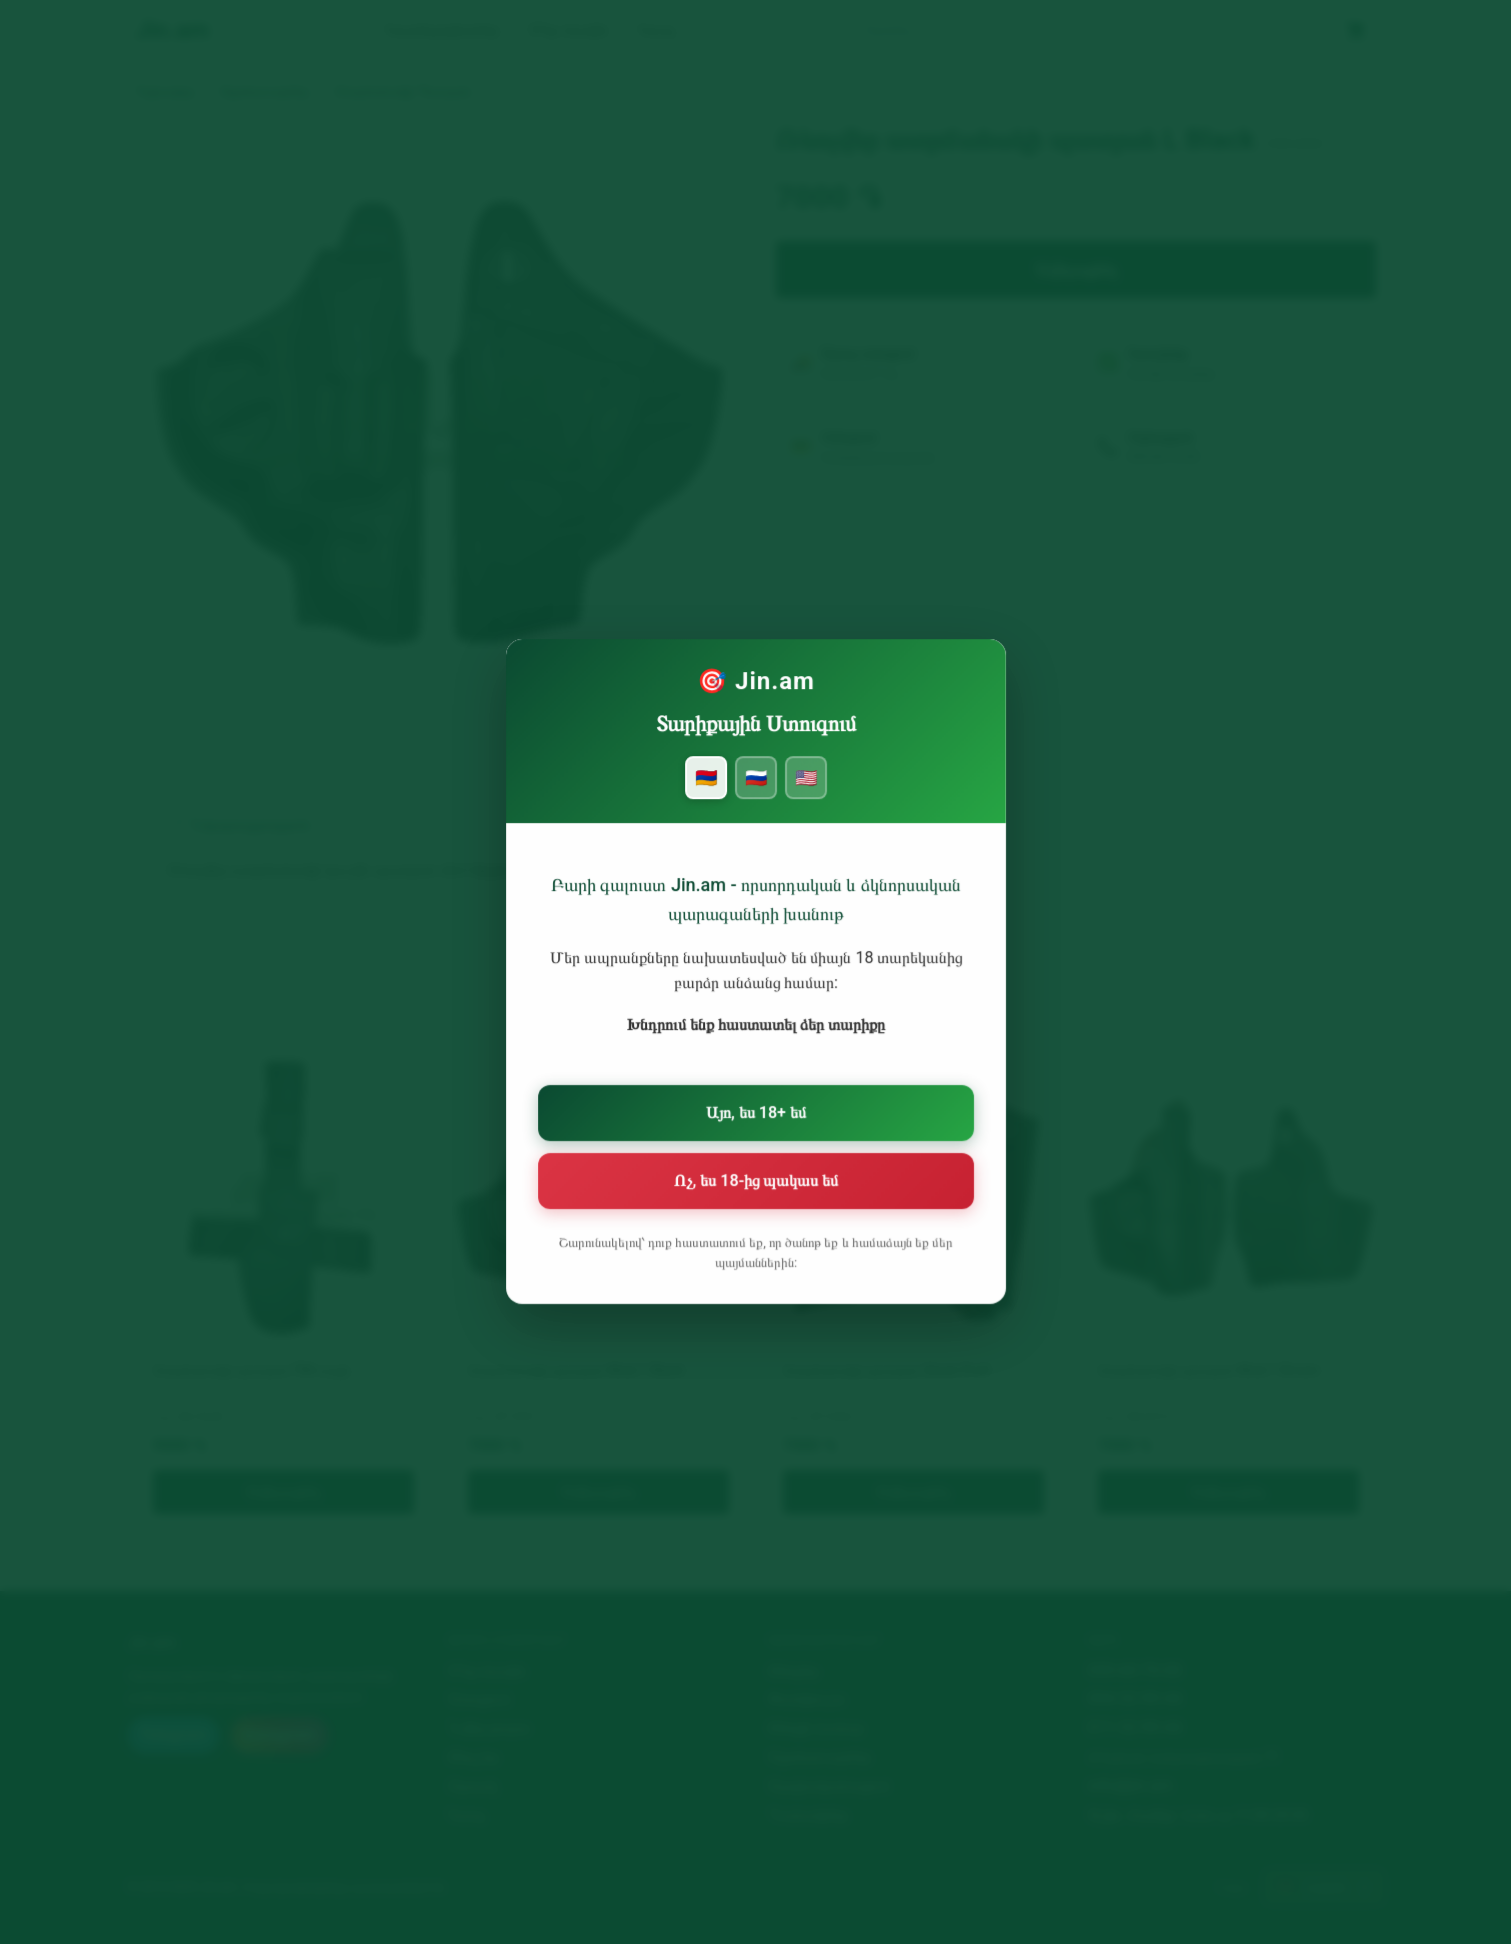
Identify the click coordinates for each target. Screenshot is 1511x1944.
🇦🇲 (708, 800)
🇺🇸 (802, 800)
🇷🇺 (755, 800)
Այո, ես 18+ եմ (755, 1116)
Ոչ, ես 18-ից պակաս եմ (755, 1180)
